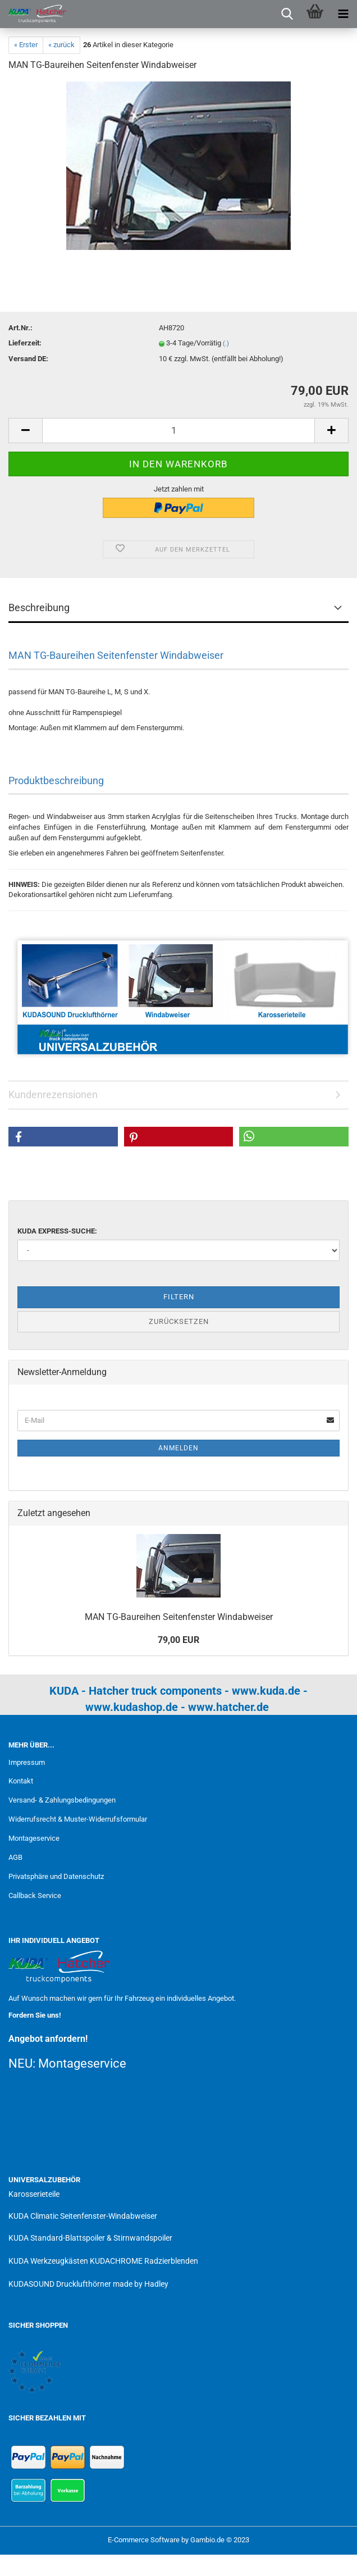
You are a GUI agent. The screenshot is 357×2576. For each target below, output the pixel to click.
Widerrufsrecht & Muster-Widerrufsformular (77, 1819)
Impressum (26, 1762)
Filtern (178, 1296)
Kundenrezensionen (53, 1094)
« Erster (26, 44)
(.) (226, 343)
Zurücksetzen (179, 1321)
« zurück (61, 44)
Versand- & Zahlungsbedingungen (62, 1800)
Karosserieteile (34, 2194)
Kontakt (20, 1781)
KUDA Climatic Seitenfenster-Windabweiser (82, 2215)
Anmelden (178, 1448)
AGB (15, 1857)
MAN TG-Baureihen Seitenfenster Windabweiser (179, 1617)
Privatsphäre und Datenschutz (56, 1876)
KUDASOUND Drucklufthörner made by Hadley (88, 2283)
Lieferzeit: (25, 343)
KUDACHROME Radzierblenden (144, 2260)
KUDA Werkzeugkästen (48, 2260)
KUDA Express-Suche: (57, 1231)
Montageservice (34, 1838)
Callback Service (34, 1895)
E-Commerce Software (144, 2540)
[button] (63, 1136)
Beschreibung (39, 607)
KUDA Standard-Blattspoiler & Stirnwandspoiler (90, 2237)
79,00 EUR (178, 1640)
